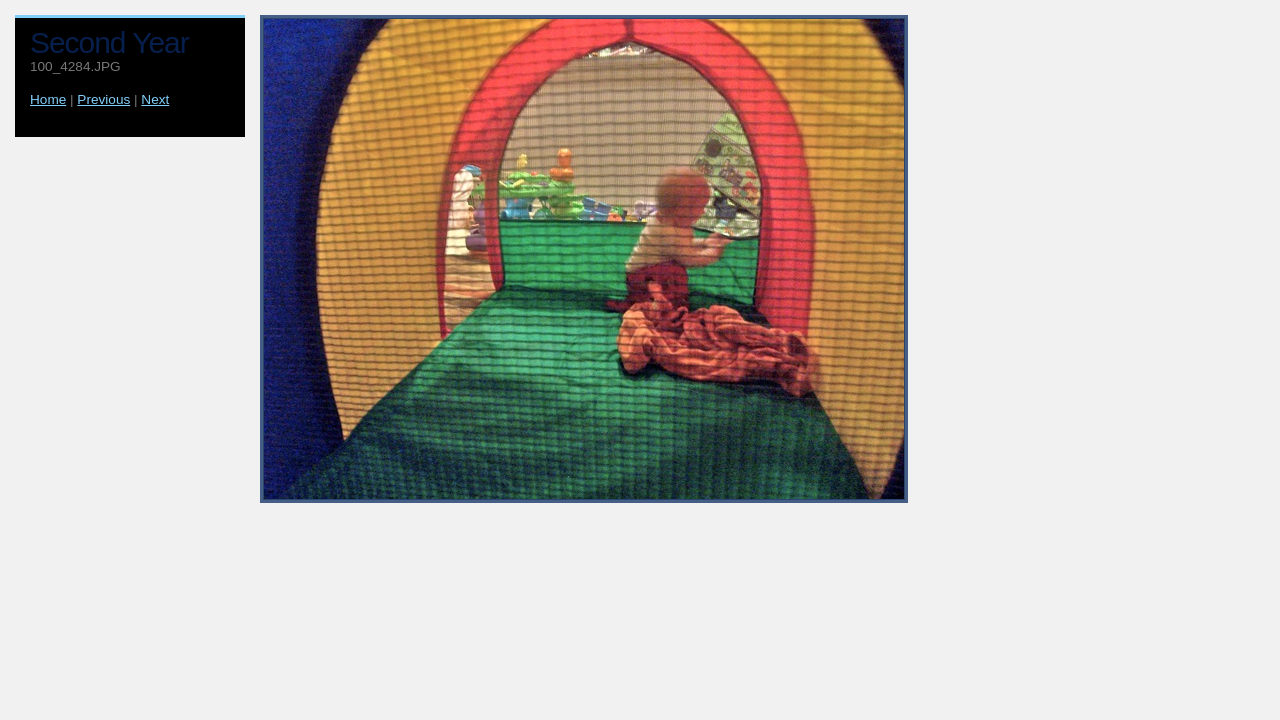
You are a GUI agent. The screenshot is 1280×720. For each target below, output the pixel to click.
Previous (103, 99)
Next (155, 99)
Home (48, 99)
